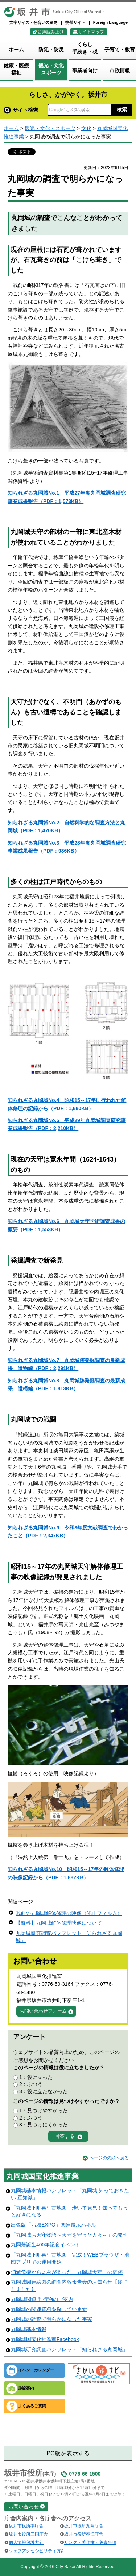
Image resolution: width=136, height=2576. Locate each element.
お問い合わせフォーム (43, 2011)
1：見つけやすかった (43, 2110)
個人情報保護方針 (26, 2542)
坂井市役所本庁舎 (26, 2525)
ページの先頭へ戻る (109, 2157)
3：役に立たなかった (43, 2091)
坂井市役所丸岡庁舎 (83, 2525)
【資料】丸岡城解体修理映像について (59, 1923)
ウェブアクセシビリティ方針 (37, 2550)
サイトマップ (91, 31)
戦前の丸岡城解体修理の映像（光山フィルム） (69, 1913)
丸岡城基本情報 (28, 2329)
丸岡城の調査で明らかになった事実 (51, 2319)
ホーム (11, 128)
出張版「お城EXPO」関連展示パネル (53, 2225)
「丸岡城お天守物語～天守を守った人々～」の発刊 (69, 2235)
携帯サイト (75, 22)
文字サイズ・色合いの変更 (33, 22)
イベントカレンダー (36, 2370)
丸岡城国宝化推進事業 (42, 2176)
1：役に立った (36, 2077)
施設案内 (26, 2388)
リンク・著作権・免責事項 (90, 2542)
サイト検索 (21, 110)
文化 (86, 128)
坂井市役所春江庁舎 (83, 2534)
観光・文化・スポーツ (50, 128)
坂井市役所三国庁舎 (28, 2534)
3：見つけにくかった (43, 2125)
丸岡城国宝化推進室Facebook (45, 2339)
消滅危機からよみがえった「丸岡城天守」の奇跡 (67, 2272)
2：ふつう (30, 2084)
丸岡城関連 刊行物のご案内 (42, 2299)
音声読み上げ (51, 31)
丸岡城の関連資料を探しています (49, 2309)
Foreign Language (110, 22)
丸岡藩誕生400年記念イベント (45, 2244)
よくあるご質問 (32, 2406)
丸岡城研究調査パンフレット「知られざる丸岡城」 (69, 2349)
